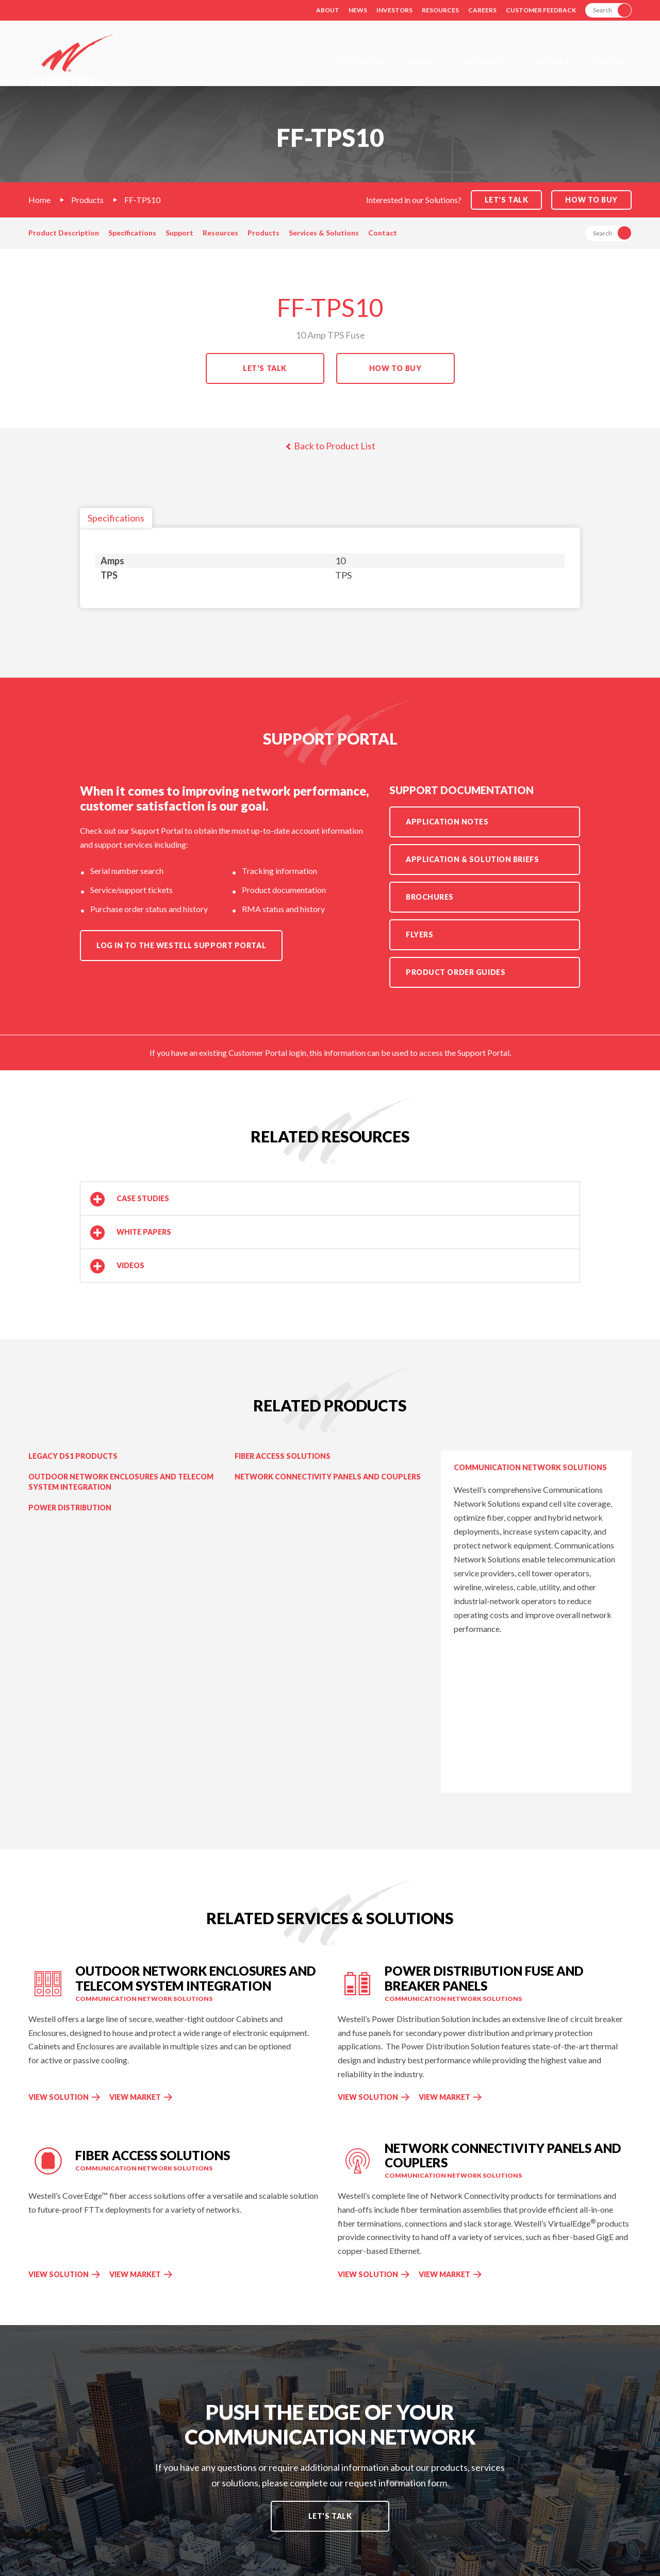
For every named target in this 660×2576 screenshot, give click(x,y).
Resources (440, 10)
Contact (611, 61)
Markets (423, 61)
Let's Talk (265, 368)
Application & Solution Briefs (472, 859)
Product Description (63, 232)
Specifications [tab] (116, 518)
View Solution (58, 2097)
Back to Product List (330, 445)
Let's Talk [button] (507, 199)
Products (487, 61)
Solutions (359, 61)
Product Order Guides (455, 972)
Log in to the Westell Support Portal (181, 945)
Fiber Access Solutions (283, 1456)
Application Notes (447, 821)
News (358, 10)
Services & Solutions (324, 232)
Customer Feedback (541, 10)
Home (39, 200)
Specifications (132, 232)
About (327, 10)
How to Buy (591, 199)
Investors (394, 10)
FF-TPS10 (142, 200)
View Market (140, 2097)
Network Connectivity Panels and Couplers (328, 1476)
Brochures (430, 897)
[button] (330, 1198)
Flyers (419, 934)
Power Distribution (69, 1507)
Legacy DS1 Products (73, 1456)
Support (550, 61)
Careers (482, 10)
